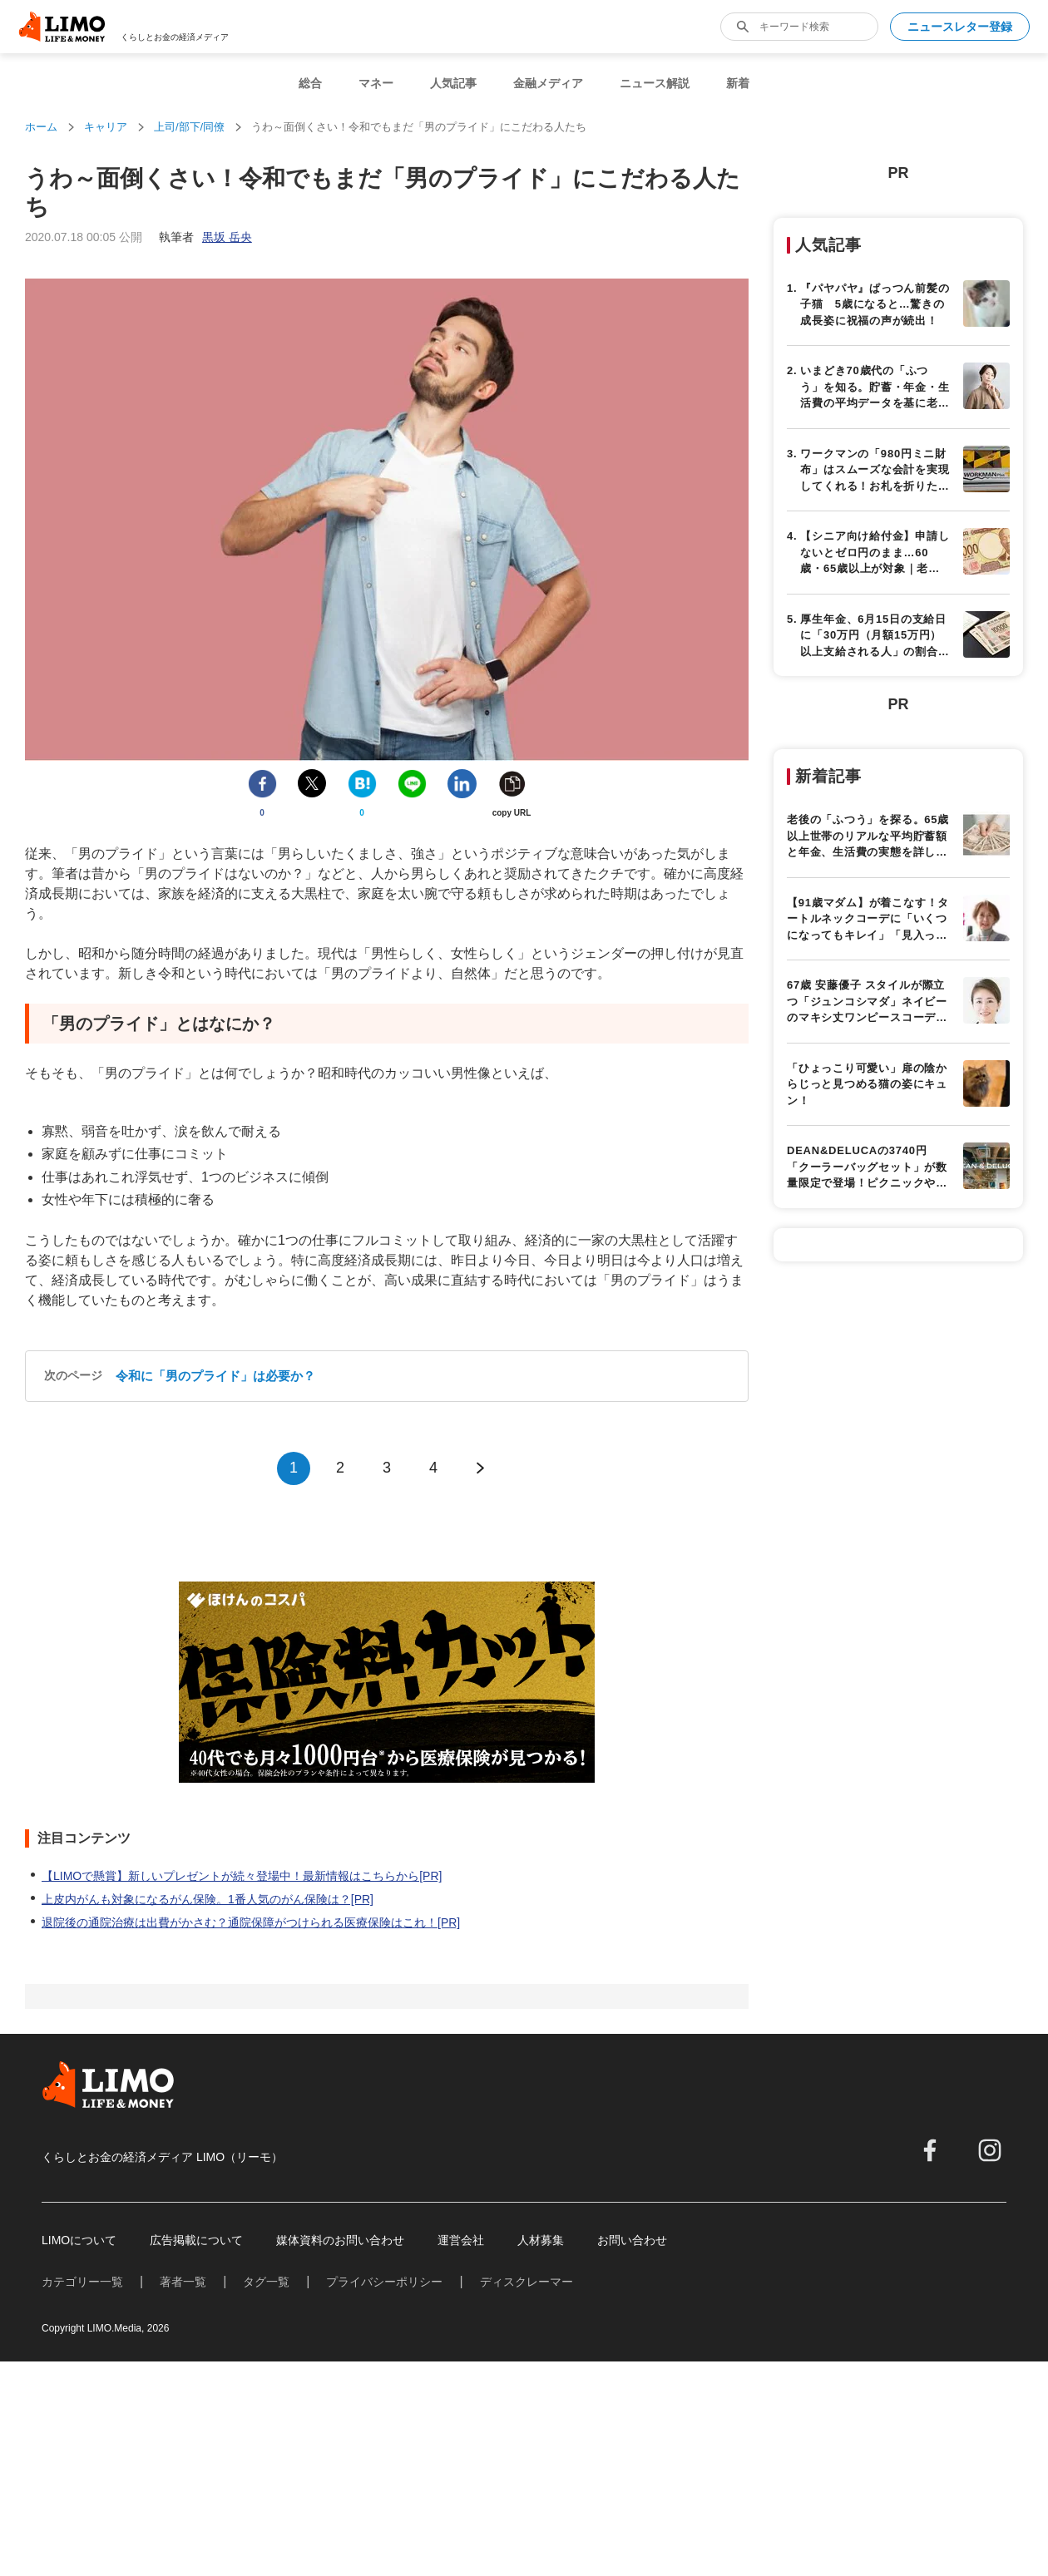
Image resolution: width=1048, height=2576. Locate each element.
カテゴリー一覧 (82, 2281)
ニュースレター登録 (959, 26)
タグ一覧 (266, 2281)
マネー (375, 83)
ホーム (41, 127)
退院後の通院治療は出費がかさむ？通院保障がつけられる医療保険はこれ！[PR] (251, 1922)
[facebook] (930, 2150)
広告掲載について (196, 2240)
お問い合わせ (632, 2240)
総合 (310, 83)
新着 (737, 83)
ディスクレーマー (526, 2281)
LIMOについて (79, 2240)
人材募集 (540, 2240)
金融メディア (548, 83)
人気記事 (453, 83)
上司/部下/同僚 (189, 127)
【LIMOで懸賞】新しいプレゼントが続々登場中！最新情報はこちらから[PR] (242, 1876)
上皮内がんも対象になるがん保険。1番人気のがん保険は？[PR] (207, 1899)
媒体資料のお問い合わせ (340, 2240)
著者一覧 (183, 2281)
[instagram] (989, 2150)
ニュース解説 (655, 83)
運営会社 (460, 2240)
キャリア (105, 127)
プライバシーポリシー (384, 2281)
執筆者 (205, 237)
